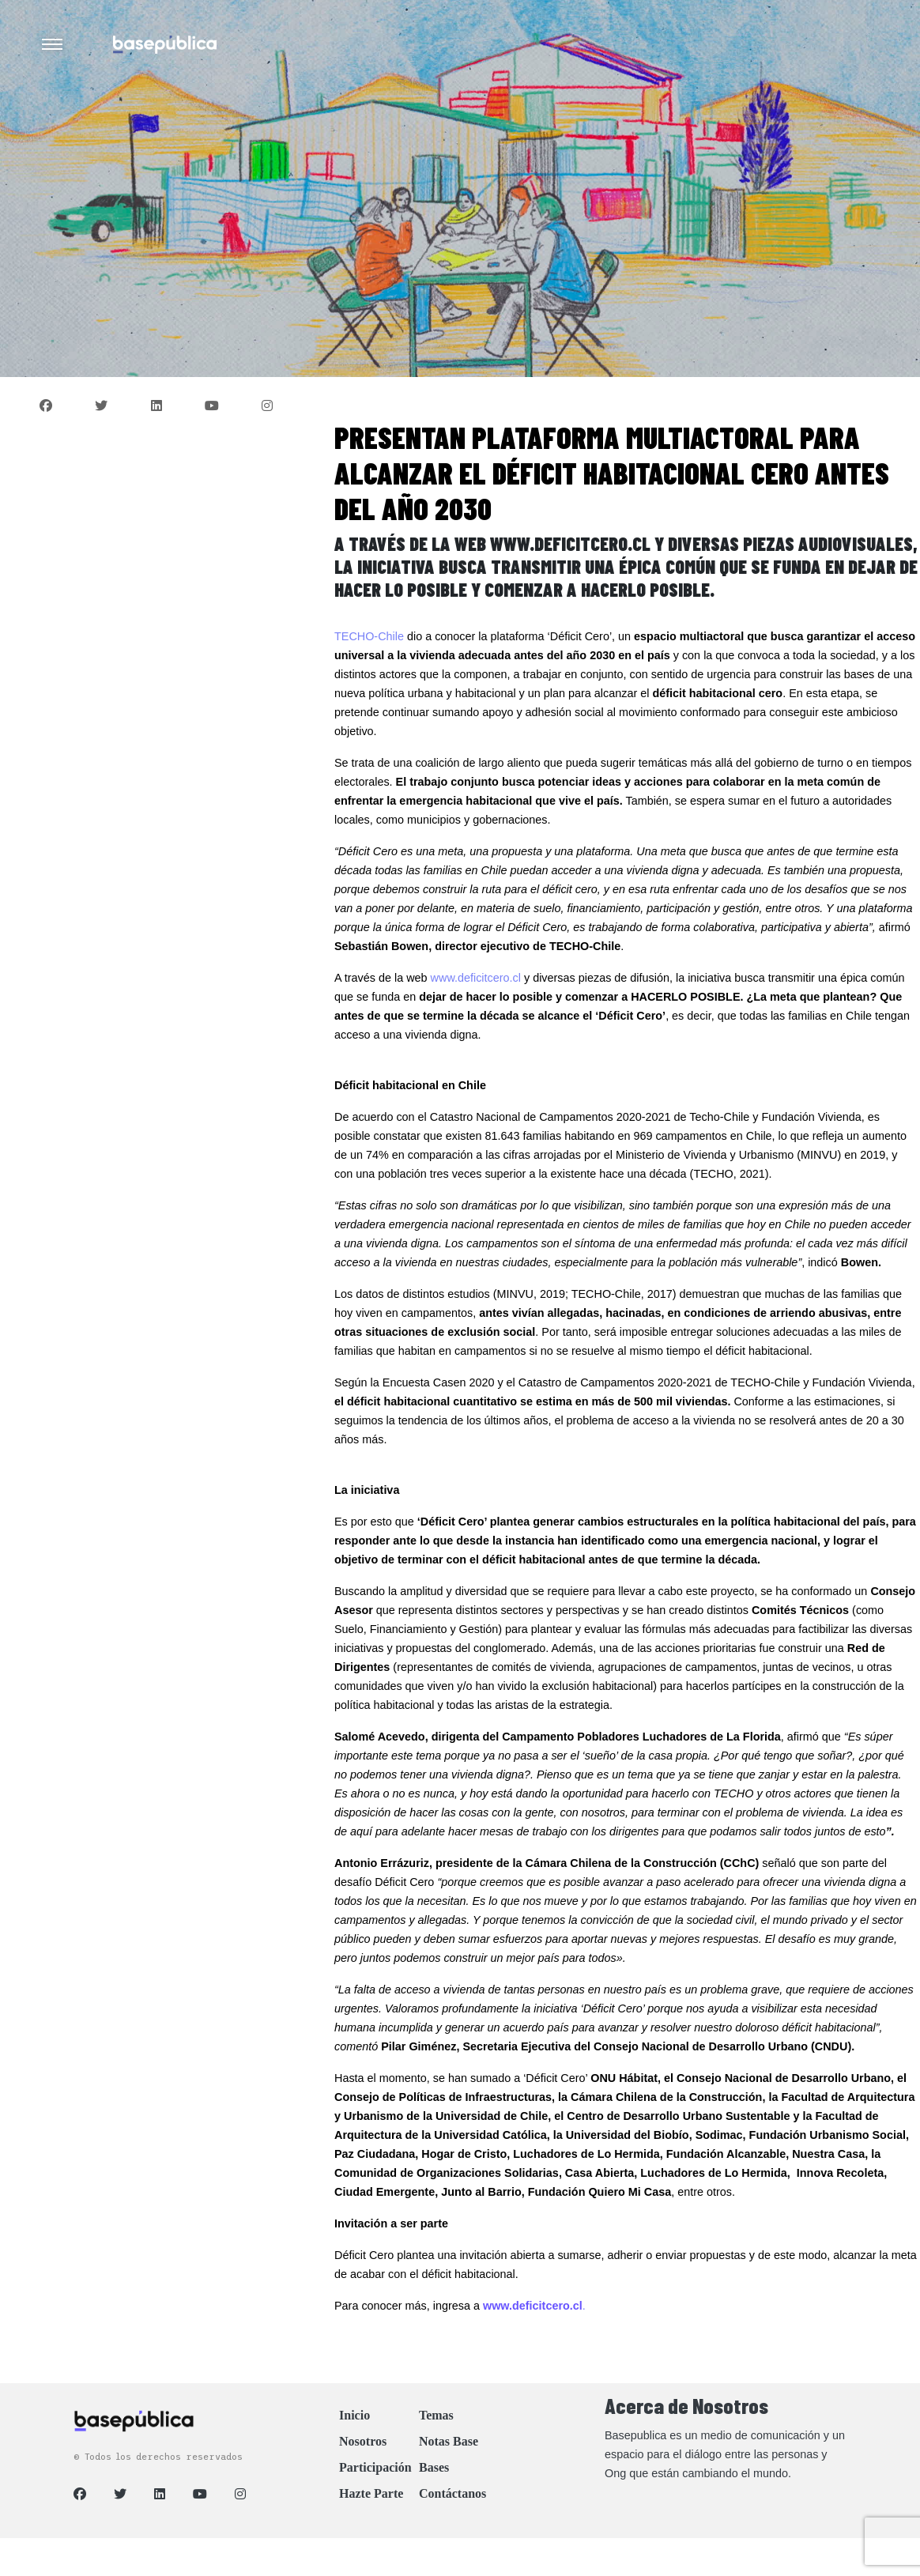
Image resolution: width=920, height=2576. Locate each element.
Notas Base (448, 2441)
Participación (375, 2467)
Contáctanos (452, 2493)
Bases (434, 2467)
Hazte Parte (371, 2493)
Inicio (354, 2415)
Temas (436, 2415)
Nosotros (362, 2441)
